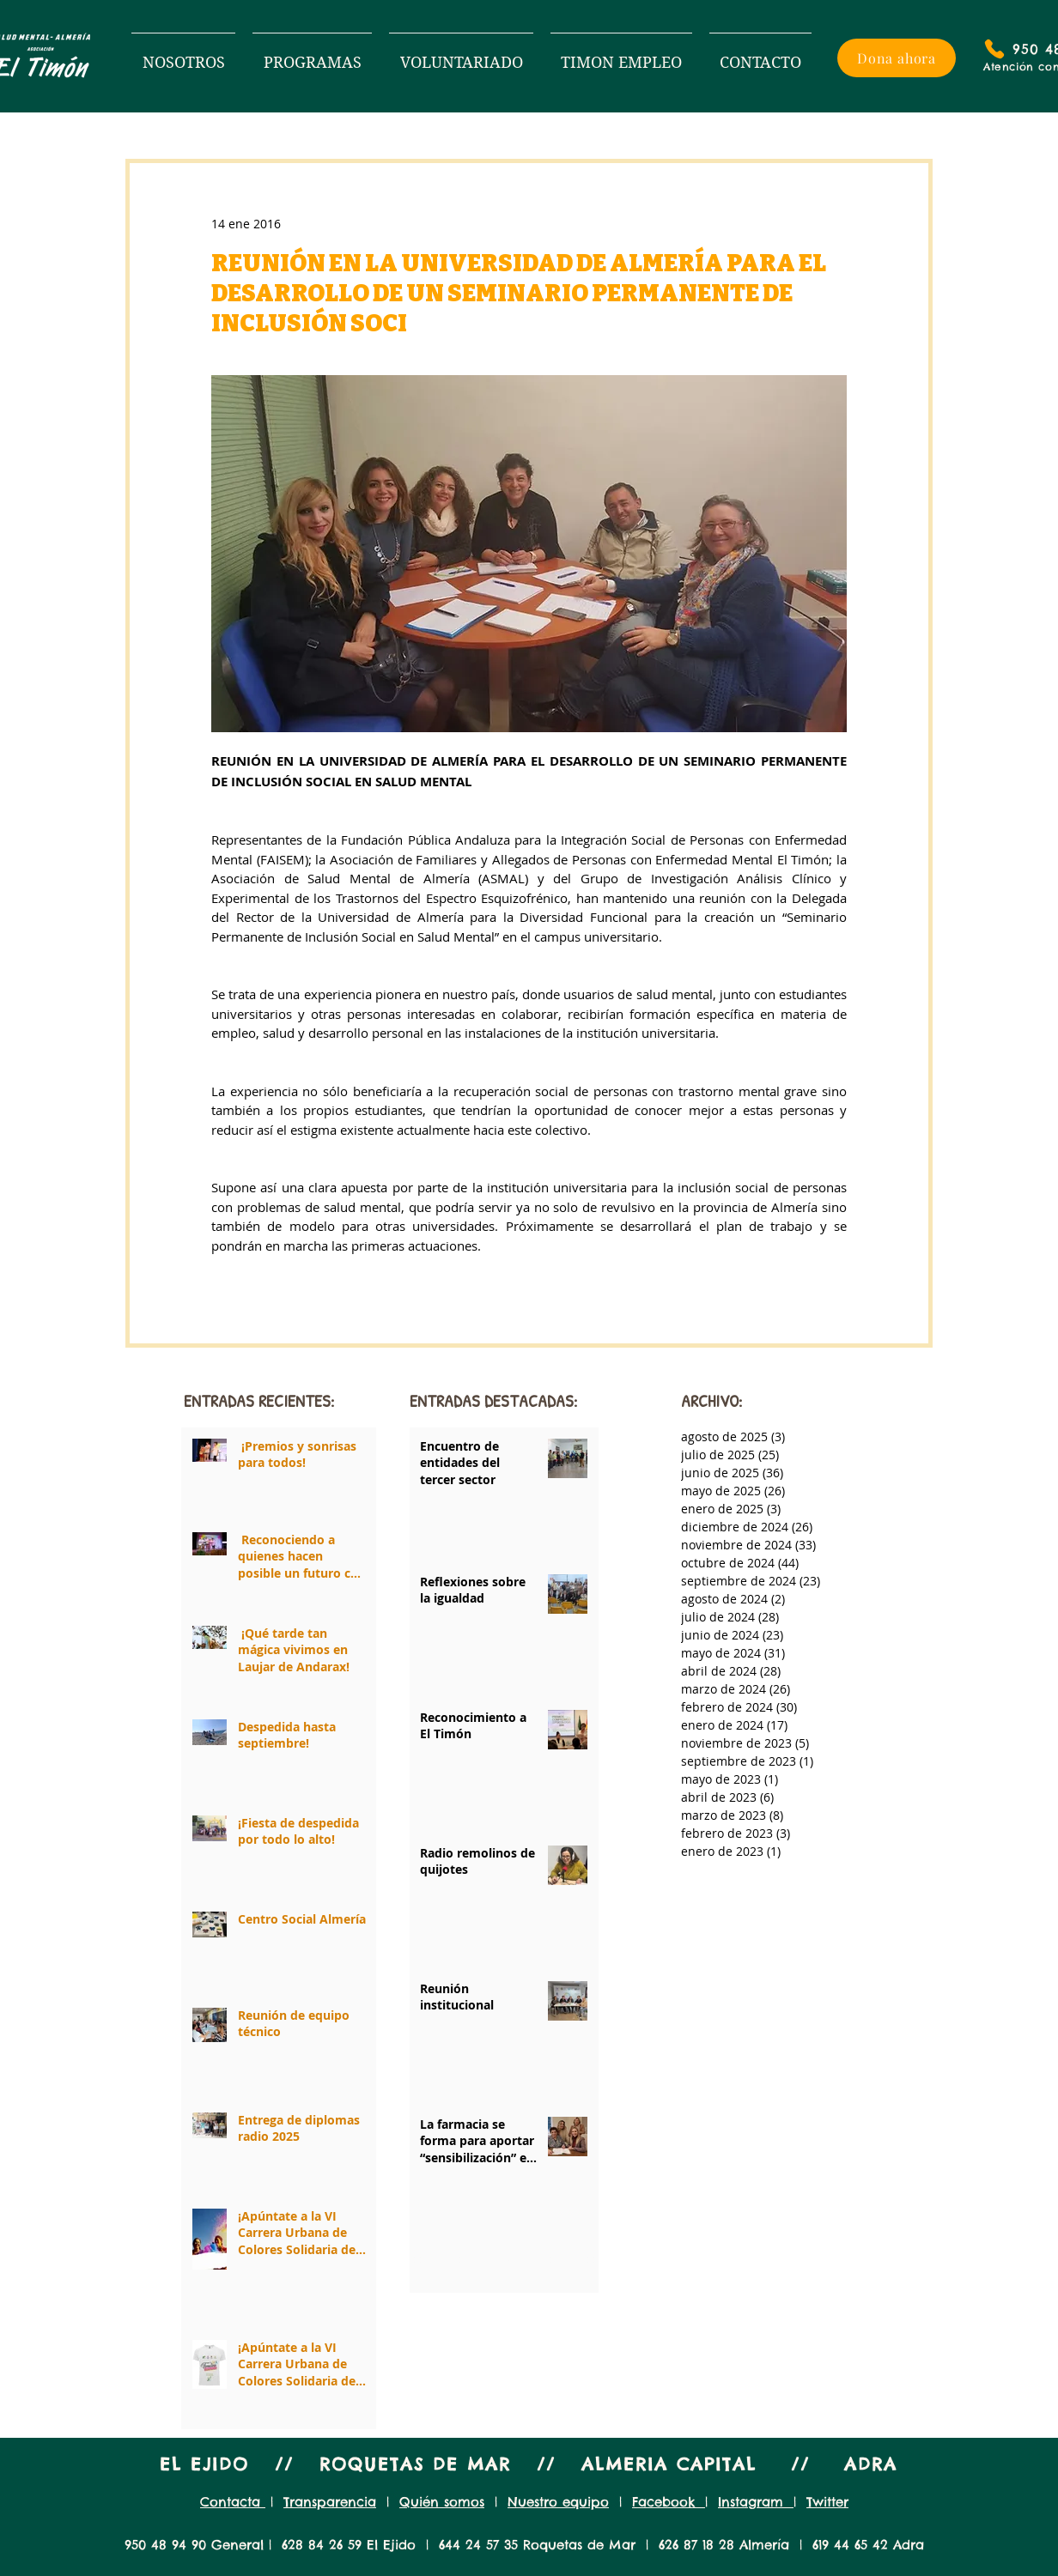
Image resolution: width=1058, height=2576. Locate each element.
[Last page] (591, 2260)
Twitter (827, 2502)
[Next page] (550, 2260)
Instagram (756, 2502)
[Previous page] (457, 2260)
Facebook (668, 2502)
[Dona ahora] (896, 58)
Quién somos (441, 2502)
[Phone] (994, 49)
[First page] (416, 2260)
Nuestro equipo (558, 2502)
